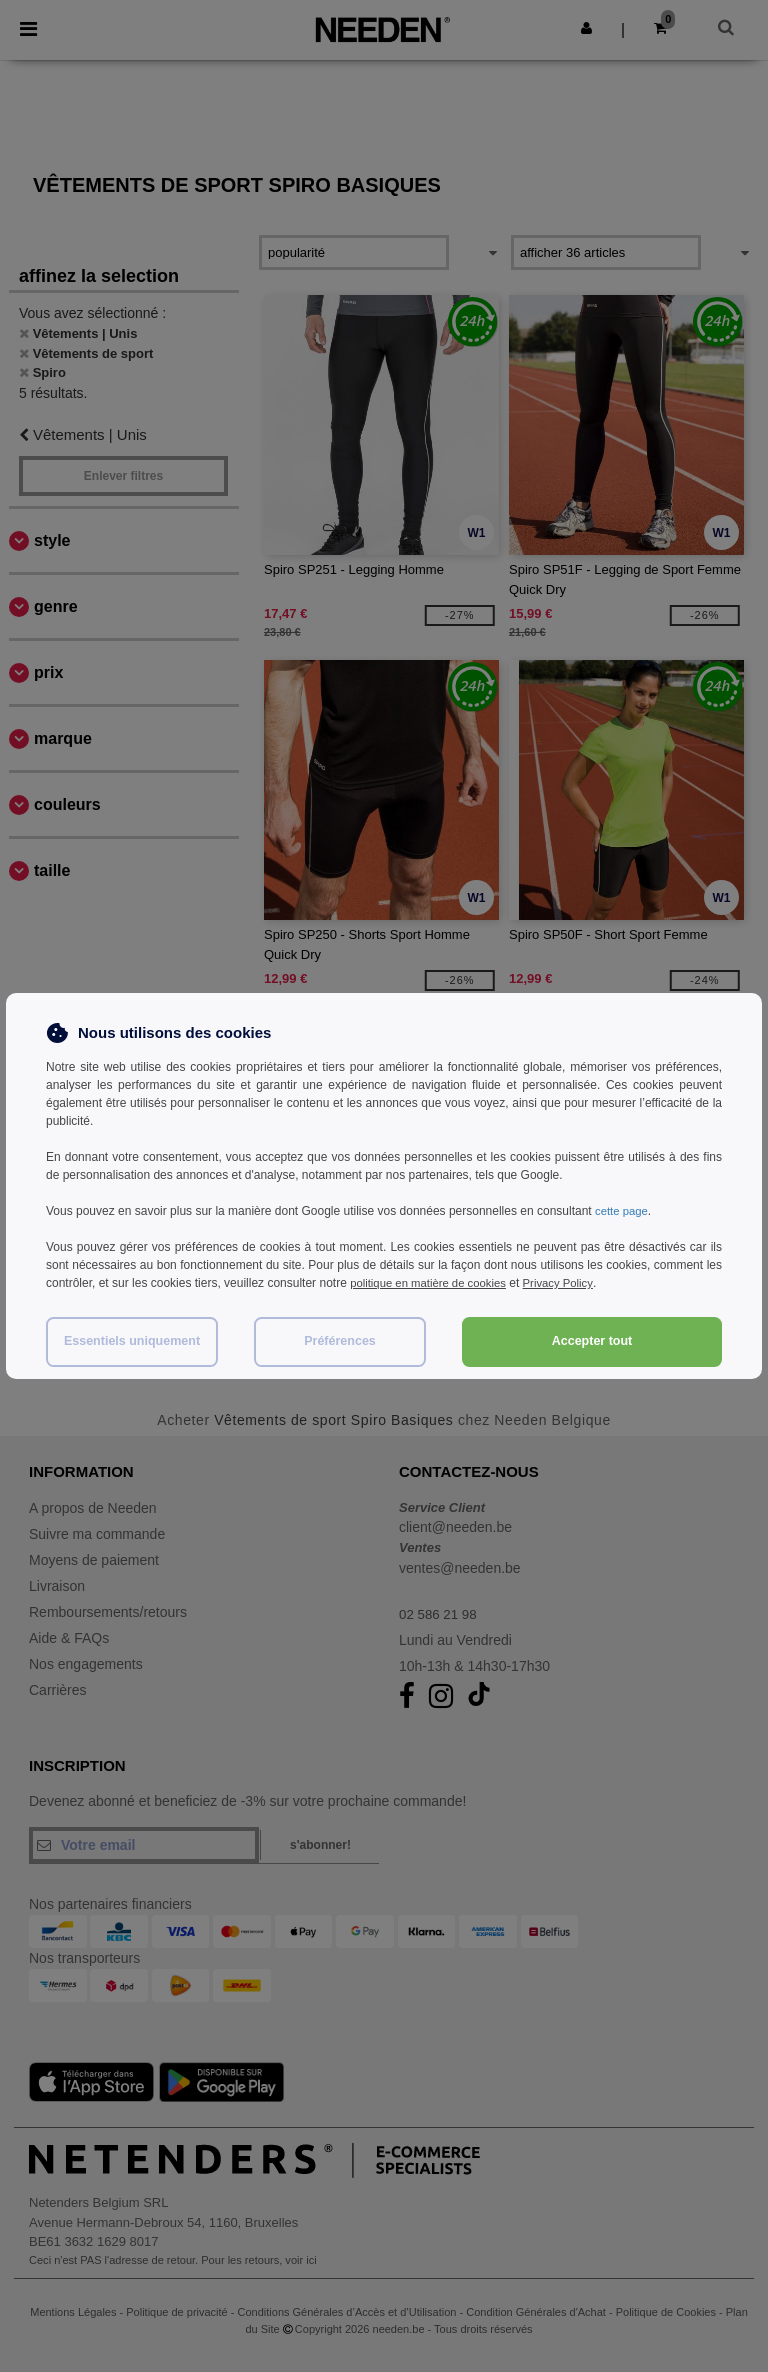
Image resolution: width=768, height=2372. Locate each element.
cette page (623, 1211)
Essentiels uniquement (132, 1341)
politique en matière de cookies (432, 1283)
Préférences (340, 1341)
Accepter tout (592, 1341)
